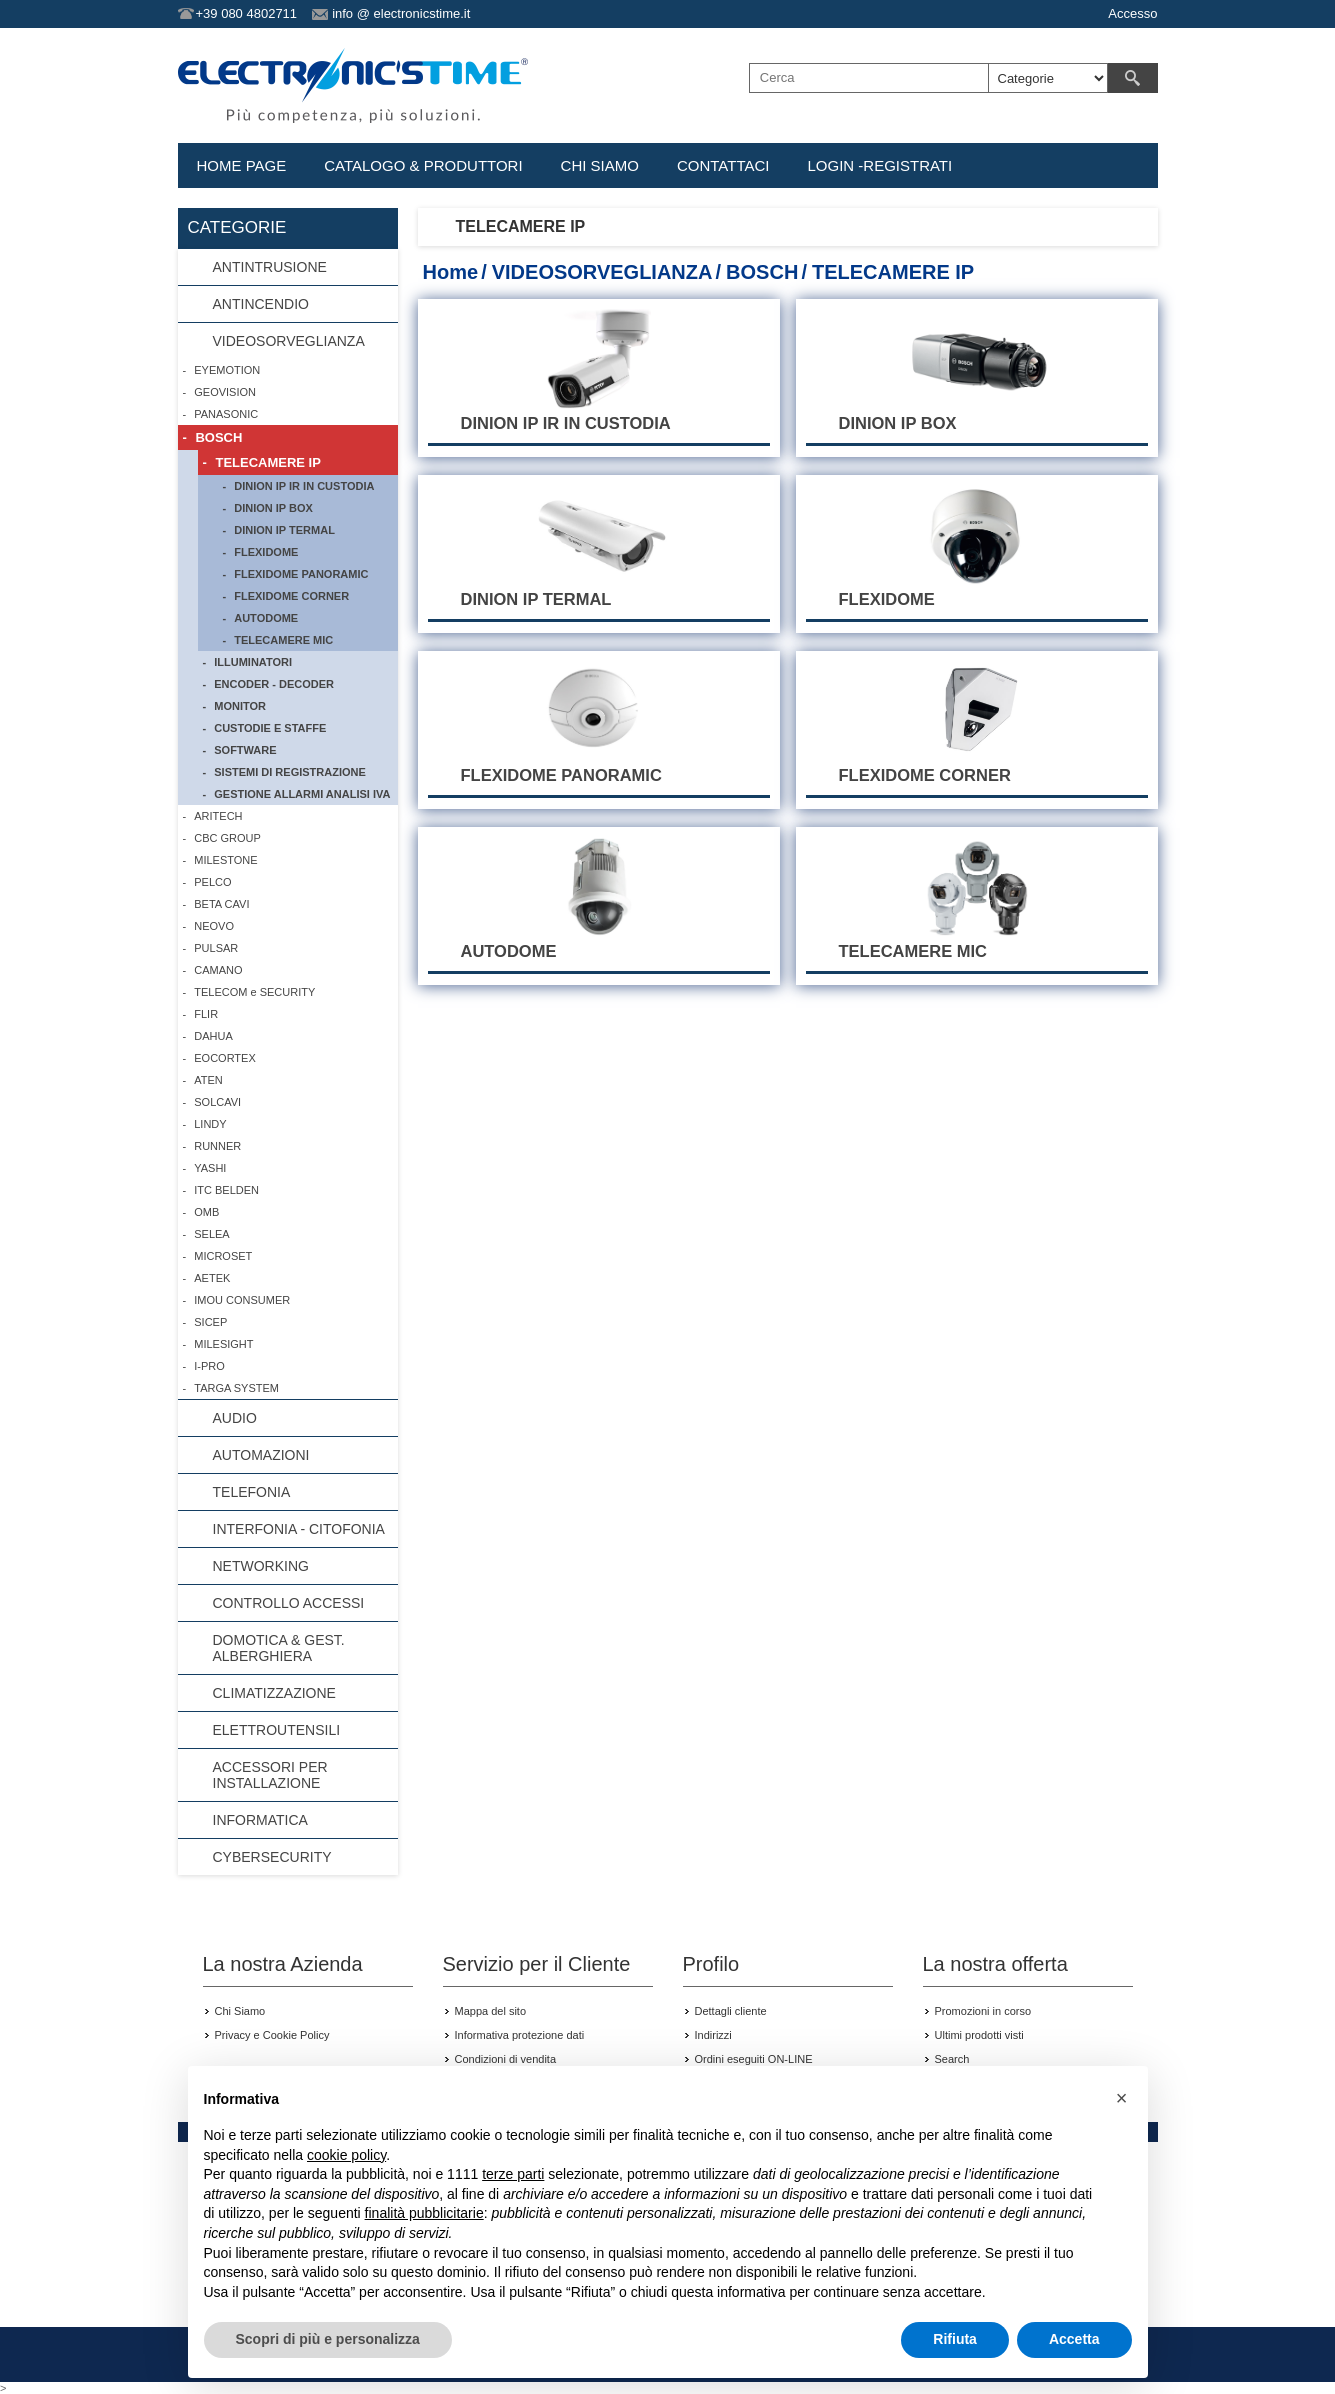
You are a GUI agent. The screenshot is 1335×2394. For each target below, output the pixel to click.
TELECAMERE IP (267, 462)
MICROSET (223, 1256)
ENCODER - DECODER (274, 684)
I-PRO (209, 1366)
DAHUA (213, 1036)
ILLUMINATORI (253, 662)
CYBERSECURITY (272, 1857)
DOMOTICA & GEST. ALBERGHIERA (279, 1648)
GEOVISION (225, 392)
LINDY (210, 1124)
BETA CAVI (221, 904)
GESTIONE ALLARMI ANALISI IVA (302, 794)
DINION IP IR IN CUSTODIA (304, 486)
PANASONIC (226, 414)
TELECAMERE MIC (283, 640)
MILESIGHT (223, 1344)
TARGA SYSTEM (236, 1388)
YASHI (210, 1168)
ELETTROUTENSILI (277, 1730)
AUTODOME (266, 618)
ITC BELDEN (226, 1190)
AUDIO (235, 1418)
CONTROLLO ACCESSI (289, 1603)
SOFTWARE (245, 750)
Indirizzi (713, 2035)
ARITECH (218, 816)
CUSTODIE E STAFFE (270, 728)
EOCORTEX (225, 1058)
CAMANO (218, 970)
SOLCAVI (217, 1102)
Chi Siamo (240, 2011)
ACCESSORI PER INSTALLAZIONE (270, 1775)
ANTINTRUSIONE (270, 267)
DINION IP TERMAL (284, 530)
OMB (206, 1212)
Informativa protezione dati (520, 2035)
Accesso (1132, 13)
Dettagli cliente (731, 2011)
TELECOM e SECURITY (254, 992)
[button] (1122, 2098)
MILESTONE (225, 860)
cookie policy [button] (346, 2155)
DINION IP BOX (273, 508)
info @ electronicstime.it (401, 13)
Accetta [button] (1074, 2339)
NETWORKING (261, 1566)
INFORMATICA (260, 1820)
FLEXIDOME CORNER (291, 596)
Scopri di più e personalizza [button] (328, 2339)
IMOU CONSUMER (242, 1300)
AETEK (212, 1278)
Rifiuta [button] (955, 2339)
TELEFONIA (252, 1492)
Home (451, 272)
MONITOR (240, 706)
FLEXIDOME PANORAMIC (301, 574)
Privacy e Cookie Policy (272, 2035)
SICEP (210, 1322)
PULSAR (216, 948)
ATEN (208, 1080)
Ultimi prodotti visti (979, 2035)
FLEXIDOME (266, 552)
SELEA (211, 1234)
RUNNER (217, 1146)
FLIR (206, 1014)
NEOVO (214, 926)
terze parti (513, 2174)
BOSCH (762, 272)
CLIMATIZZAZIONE (274, 1693)
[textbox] (869, 78)
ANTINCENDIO (261, 304)
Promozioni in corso (983, 2011)
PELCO (212, 882)
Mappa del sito (491, 2011)
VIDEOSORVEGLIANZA (602, 272)
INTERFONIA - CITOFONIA (299, 1529)
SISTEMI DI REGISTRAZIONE (290, 772)
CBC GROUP (227, 838)
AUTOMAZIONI (261, 1455)
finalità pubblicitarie (424, 2213)
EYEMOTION (227, 370)
